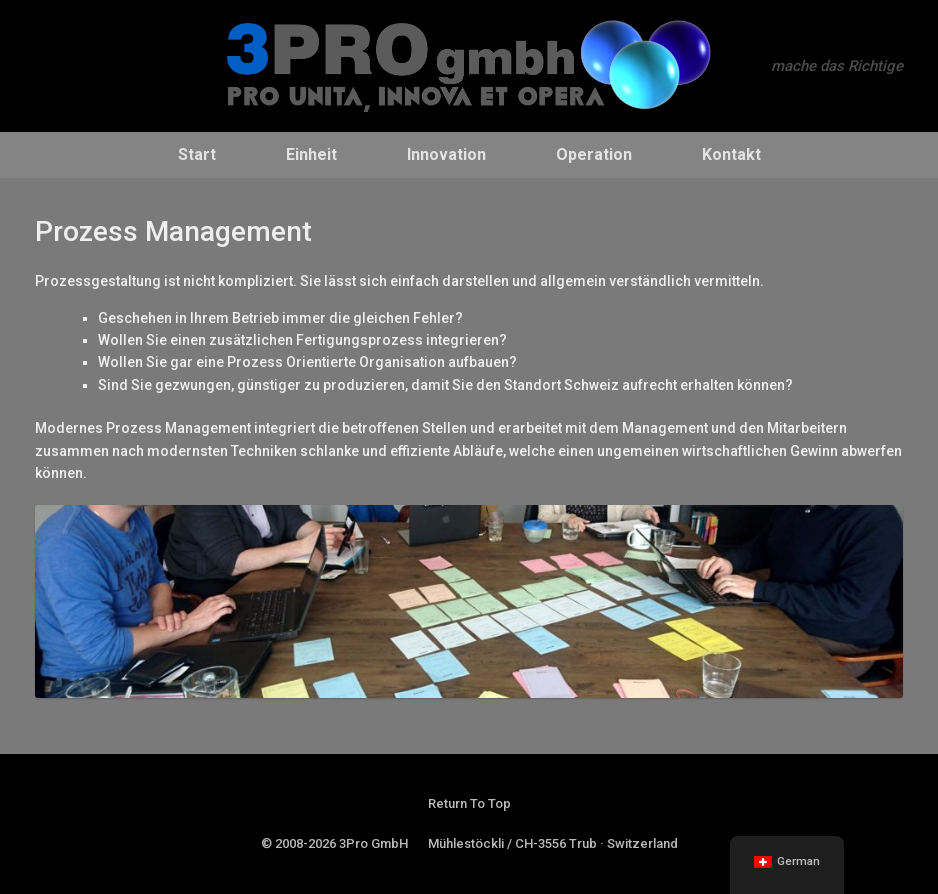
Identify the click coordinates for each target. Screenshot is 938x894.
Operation (594, 154)
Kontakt (731, 154)
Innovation (446, 154)
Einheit (311, 154)
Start (197, 154)
